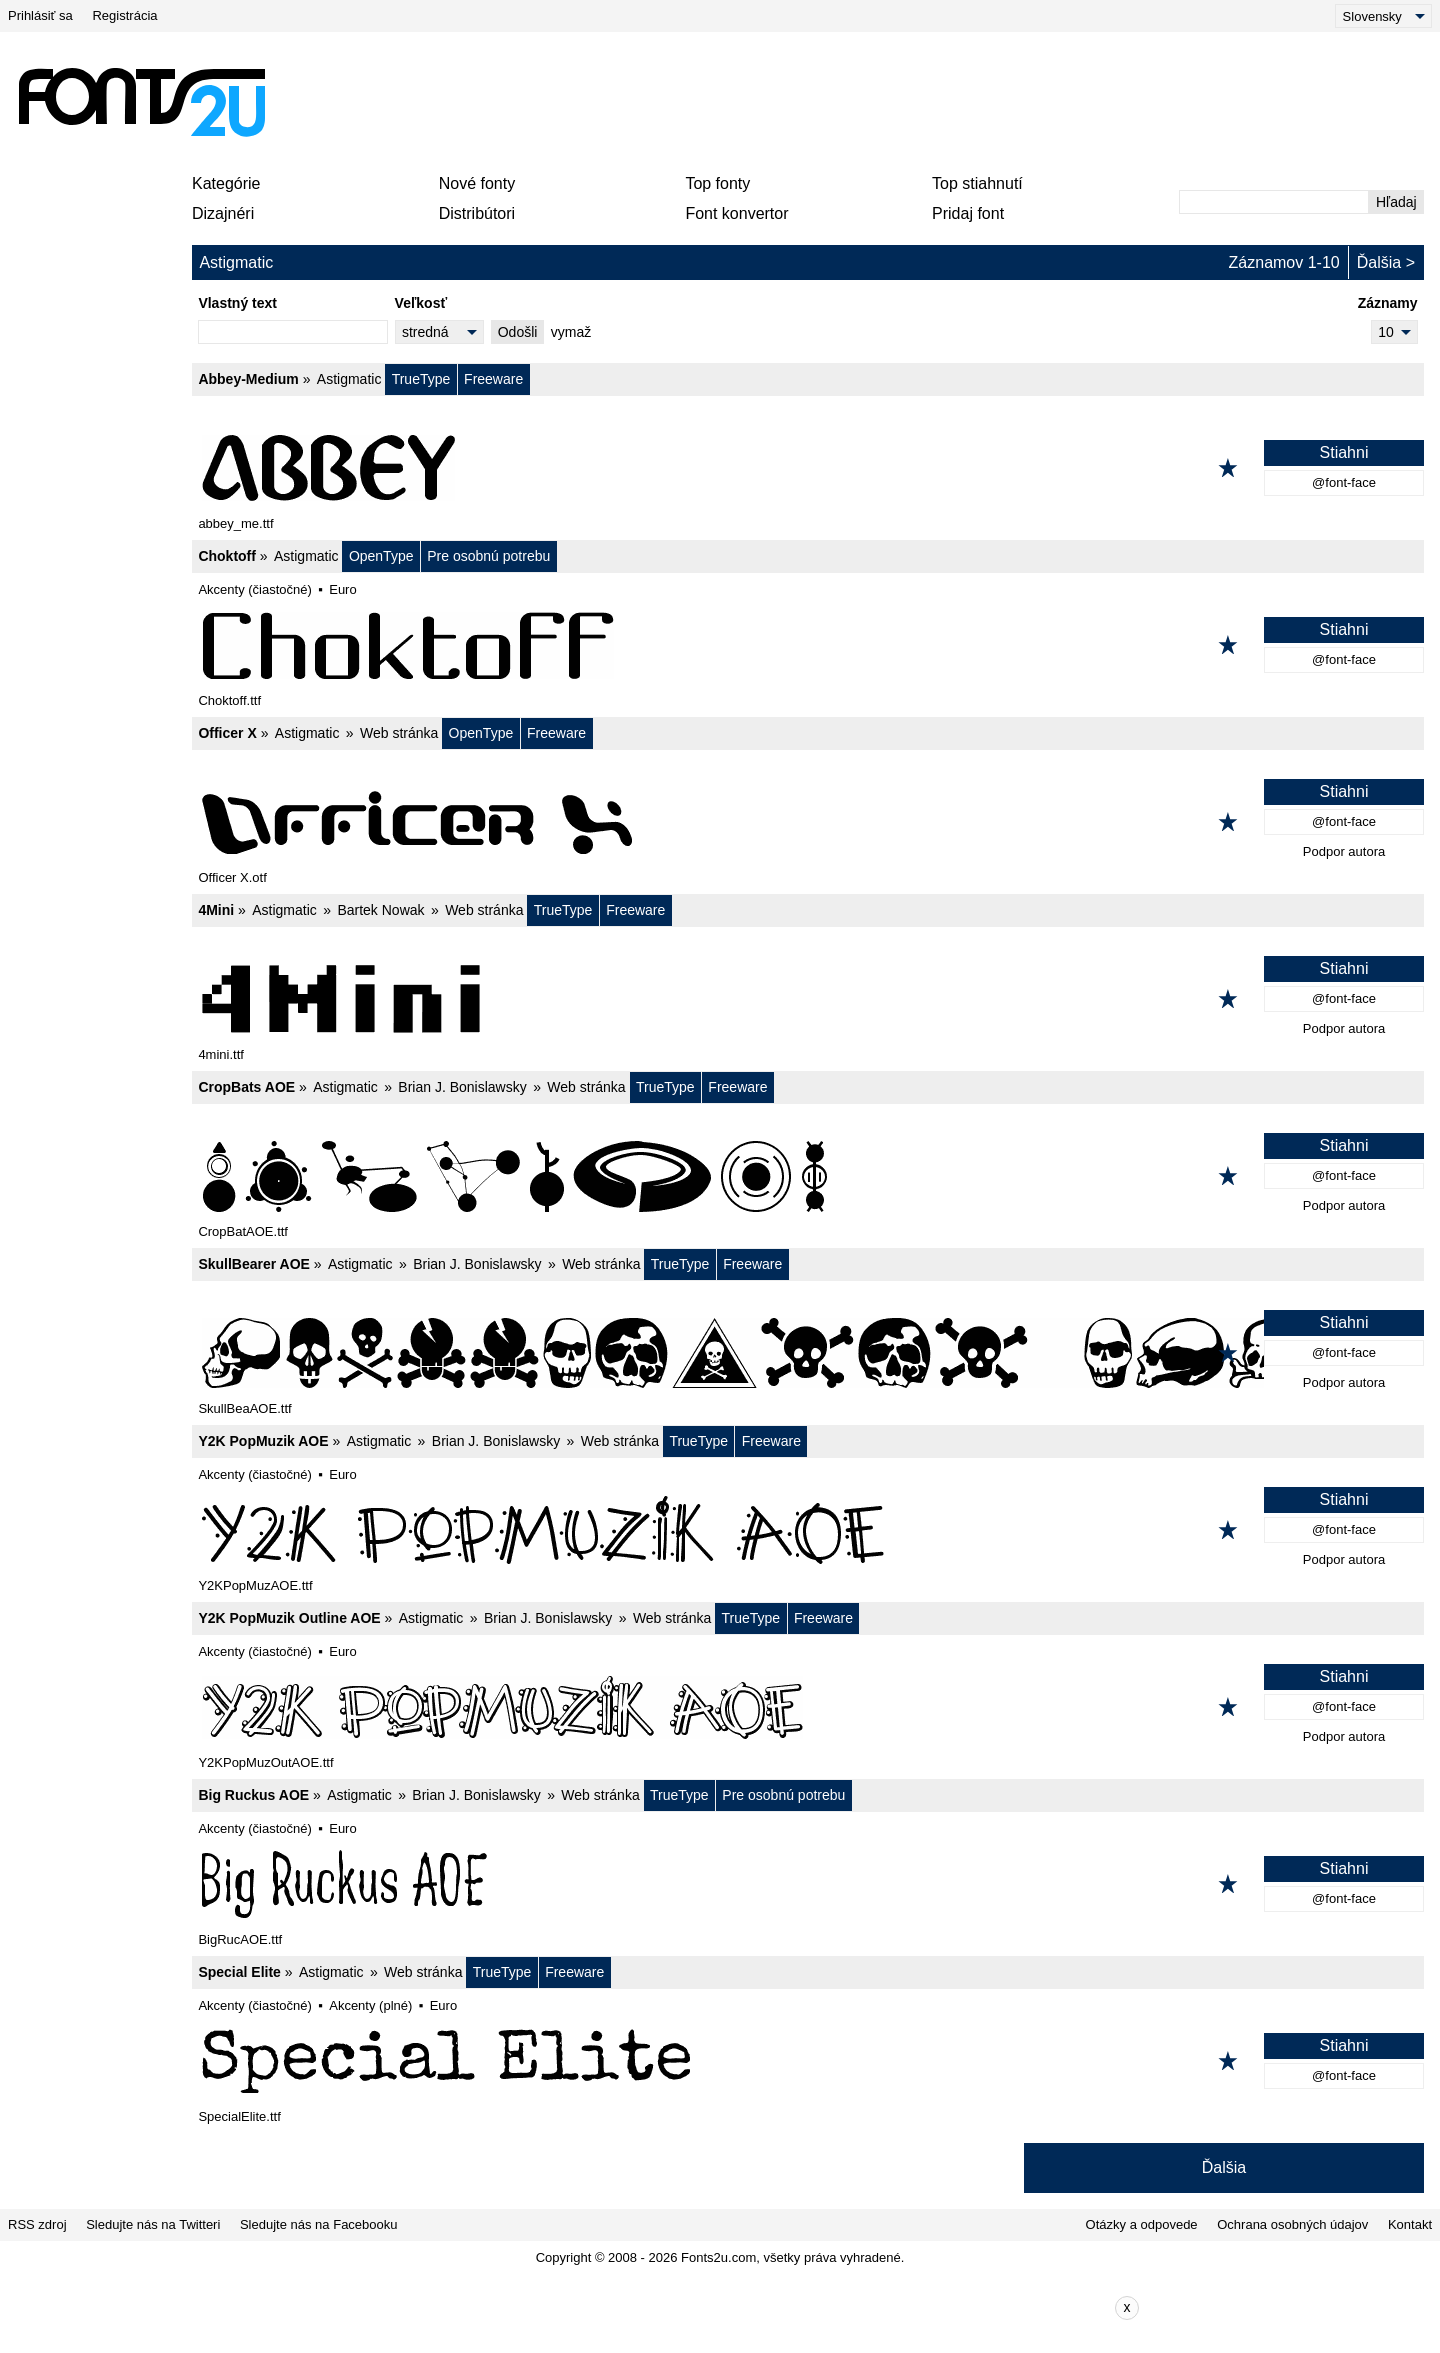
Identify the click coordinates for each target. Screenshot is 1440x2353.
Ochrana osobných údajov (1292, 2224)
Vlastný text (237, 303)
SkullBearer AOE (254, 1264)
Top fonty (717, 183)
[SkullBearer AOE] (808, 1353)
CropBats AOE (246, 1087)
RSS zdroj (37, 2224)
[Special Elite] (808, 2061)
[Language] (1383, 16)
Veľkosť (421, 303)
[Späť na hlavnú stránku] (141, 102)
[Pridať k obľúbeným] (1228, 468)
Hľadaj (1396, 202)
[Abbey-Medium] (808, 468)
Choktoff (227, 556)
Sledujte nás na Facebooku (319, 2224)
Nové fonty (477, 183)
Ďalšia (1379, 262)
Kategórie (226, 183)
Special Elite (239, 1972)
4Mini (216, 910)
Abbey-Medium (248, 379)
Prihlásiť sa (40, 15)
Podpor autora (1344, 851)
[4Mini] (808, 999)
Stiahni (1344, 452)
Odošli (518, 332)
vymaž (571, 332)
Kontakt (1410, 2224)
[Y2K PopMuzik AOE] (808, 1530)
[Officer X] (808, 822)
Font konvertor (736, 213)
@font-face (1344, 482)
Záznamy (1388, 303)
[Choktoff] (808, 645)
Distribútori (477, 213)
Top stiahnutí (977, 183)
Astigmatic (349, 379)
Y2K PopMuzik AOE (263, 1441)
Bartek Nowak (380, 910)
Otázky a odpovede (1142, 2224)
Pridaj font (968, 213)
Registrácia (124, 15)
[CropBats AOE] (808, 1176)
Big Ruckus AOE (253, 1795)
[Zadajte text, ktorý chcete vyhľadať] (1274, 202)
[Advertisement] (728, 102)
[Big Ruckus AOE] (808, 1884)
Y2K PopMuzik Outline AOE (289, 1618)
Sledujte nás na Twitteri (153, 2224)
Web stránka (399, 733)
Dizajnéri (223, 213)
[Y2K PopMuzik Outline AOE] (808, 1707)
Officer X (227, 733)
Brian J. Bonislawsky (462, 1087)
